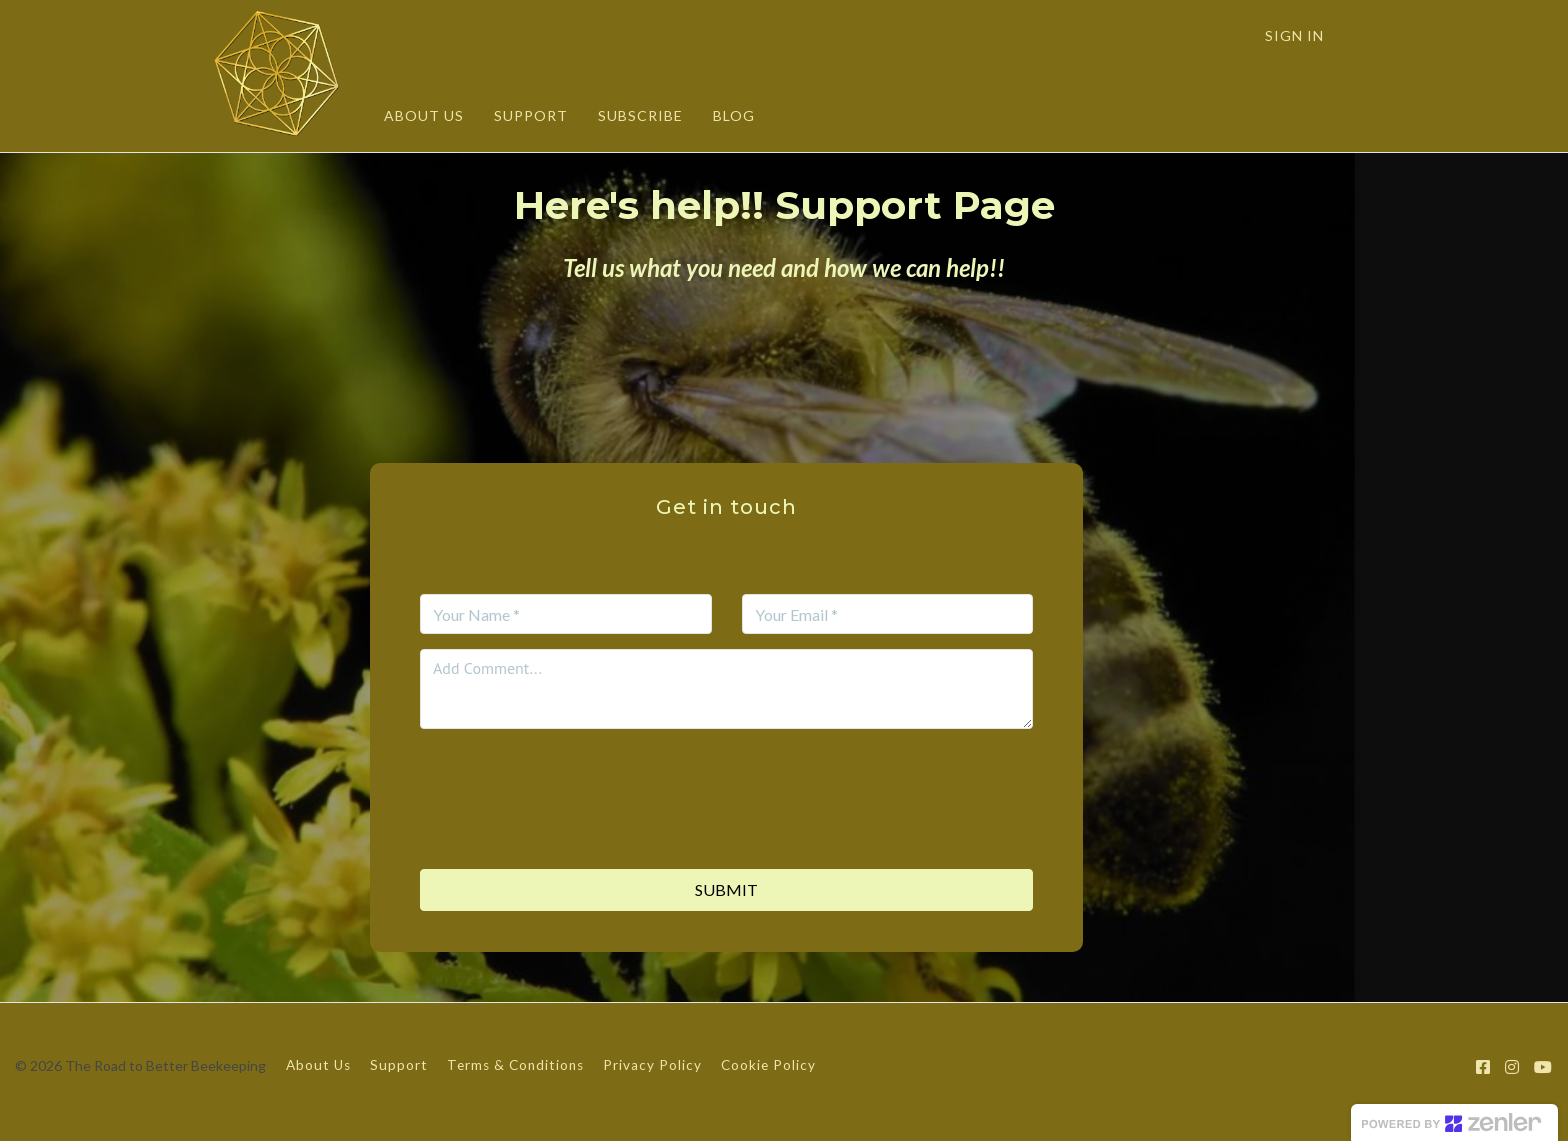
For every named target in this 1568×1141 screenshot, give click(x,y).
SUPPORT (531, 115)
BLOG (734, 115)
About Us (318, 1065)
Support (399, 1065)
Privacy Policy (652, 1065)
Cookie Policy (768, 1065)
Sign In (1294, 35)
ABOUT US (424, 115)
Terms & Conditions (515, 1065)
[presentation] (727, 783)
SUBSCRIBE (640, 115)
